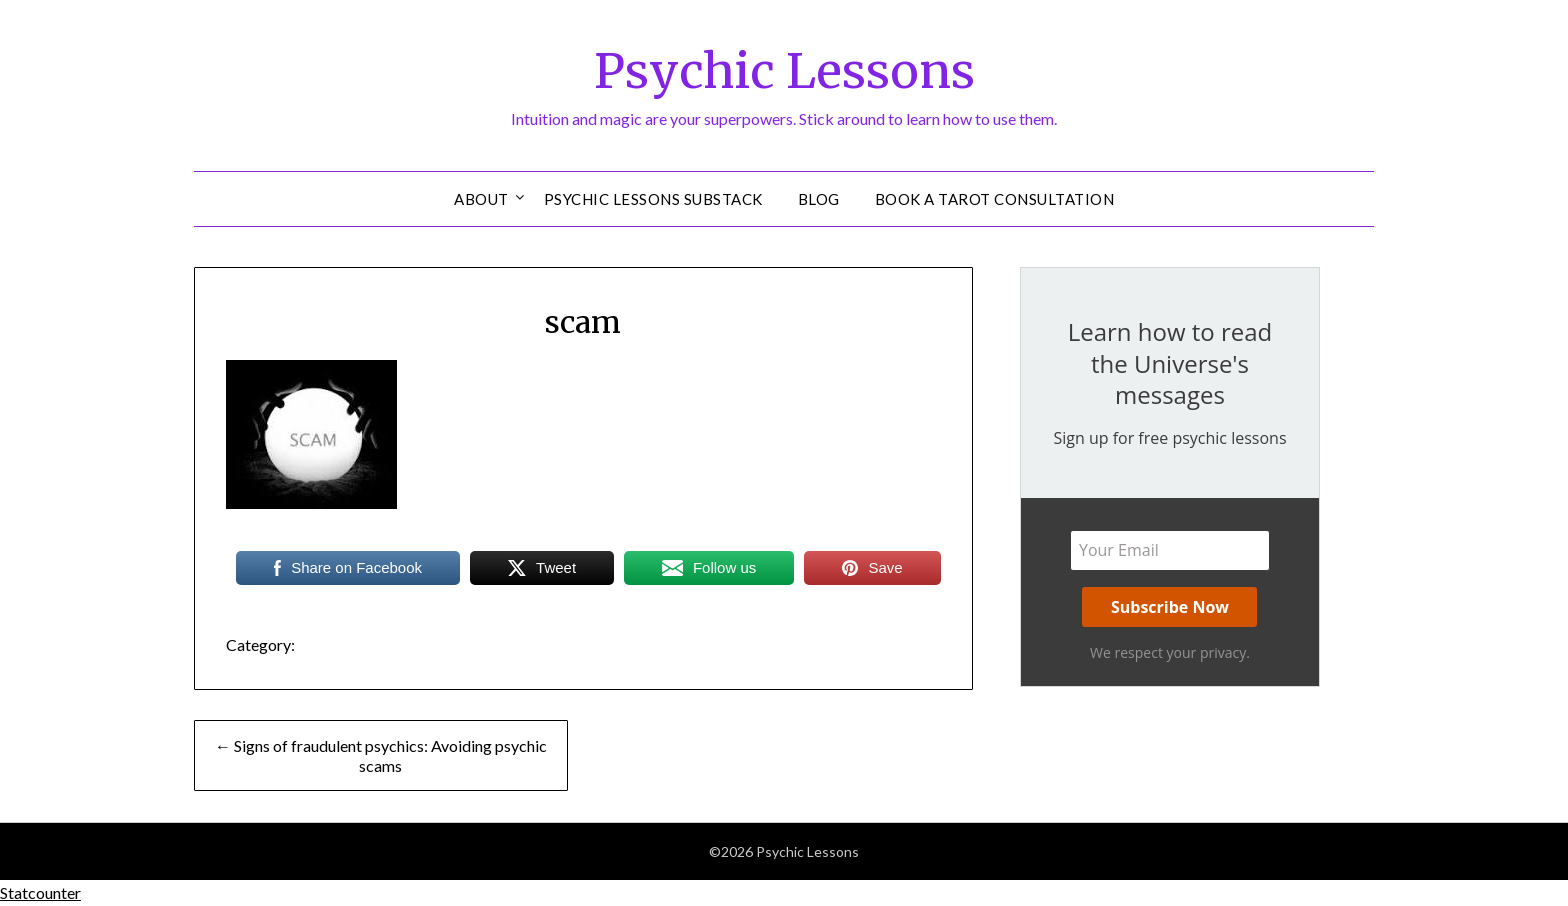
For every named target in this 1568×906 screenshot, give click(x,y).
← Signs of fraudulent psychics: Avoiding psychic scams (381, 755)
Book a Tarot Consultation (995, 199)
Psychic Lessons (784, 71)
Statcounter (40, 892)
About (481, 199)
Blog (819, 199)
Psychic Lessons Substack (653, 199)
